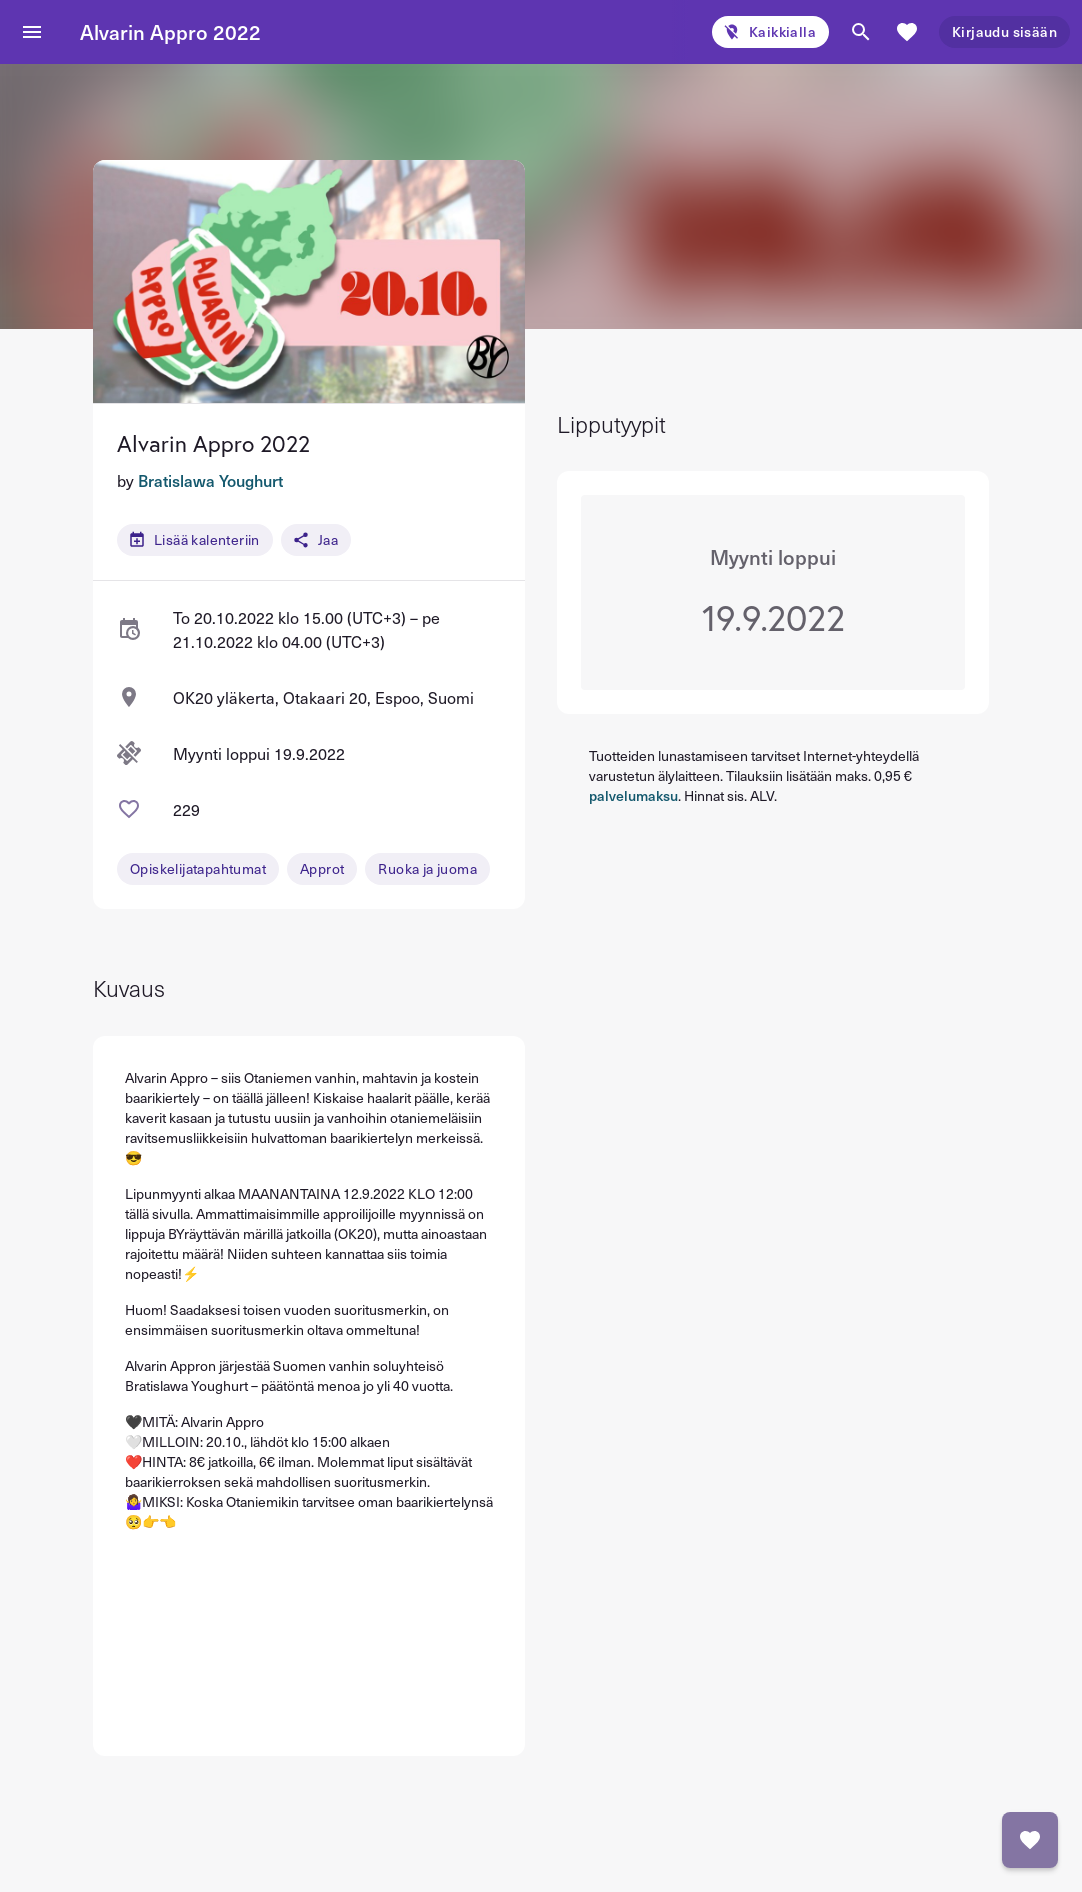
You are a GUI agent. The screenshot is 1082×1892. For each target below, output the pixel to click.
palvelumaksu (633, 795)
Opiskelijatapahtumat (198, 868)
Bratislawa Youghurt (210, 480)
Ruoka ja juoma (427, 868)
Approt (322, 868)
